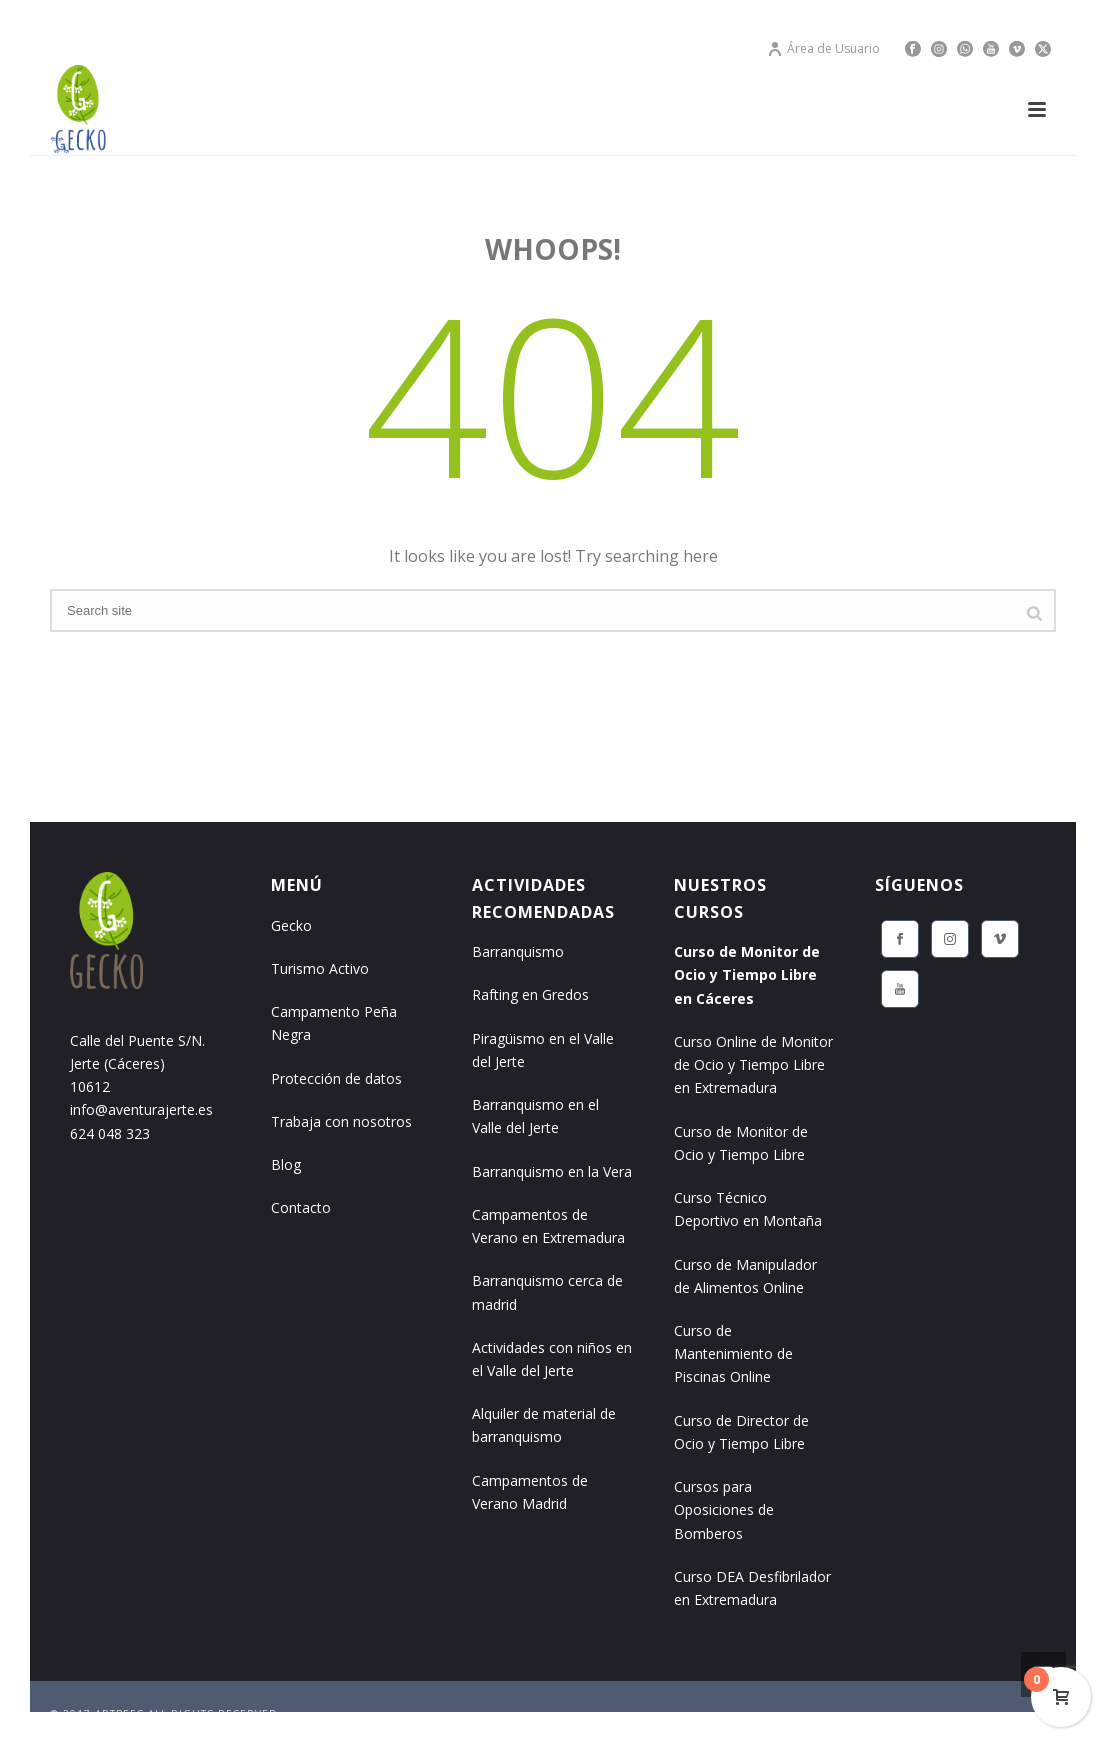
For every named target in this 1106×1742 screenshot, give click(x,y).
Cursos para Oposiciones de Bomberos (724, 1509)
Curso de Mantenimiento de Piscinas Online (733, 1353)
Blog (286, 1164)
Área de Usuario (823, 48)
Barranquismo (518, 951)
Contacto (301, 1207)
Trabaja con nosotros (341, 1121)
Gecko (291, 925)
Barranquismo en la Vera (552, 1171)
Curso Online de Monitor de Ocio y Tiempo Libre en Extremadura (753, 1064)
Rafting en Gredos (530, 994)
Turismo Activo (320, 968)
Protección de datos (336, 1078)
